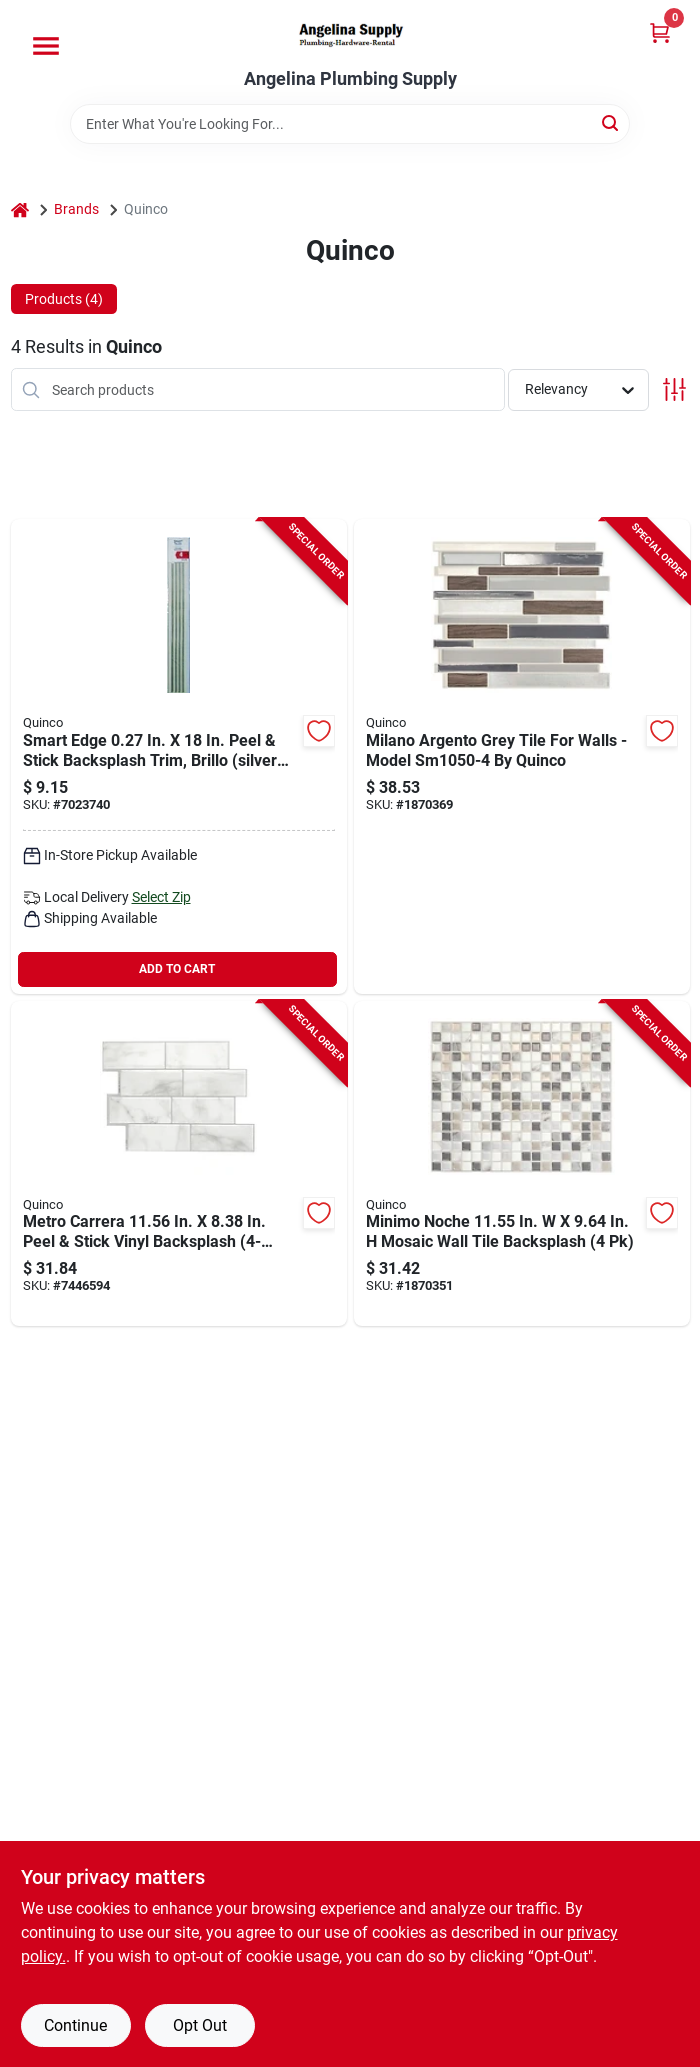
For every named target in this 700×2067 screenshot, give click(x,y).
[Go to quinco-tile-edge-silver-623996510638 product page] (179, 756)
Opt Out (200, 2025)
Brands (76, 209)
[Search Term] (350, 124)
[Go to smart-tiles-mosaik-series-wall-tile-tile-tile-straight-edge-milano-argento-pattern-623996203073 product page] (522, 756)
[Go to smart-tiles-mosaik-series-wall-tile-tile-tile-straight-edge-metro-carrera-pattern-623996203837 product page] (179, 1164)
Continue (75, 2025)
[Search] (611, 122)
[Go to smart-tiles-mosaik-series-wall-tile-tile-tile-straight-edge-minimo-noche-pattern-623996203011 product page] (522, 1164)
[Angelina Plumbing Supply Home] (350, 34)
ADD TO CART (177, 969)
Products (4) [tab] (64, 299)
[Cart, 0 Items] (660, 32)
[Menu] (46, 46)
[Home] (20, 209)
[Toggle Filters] (674, 389)
